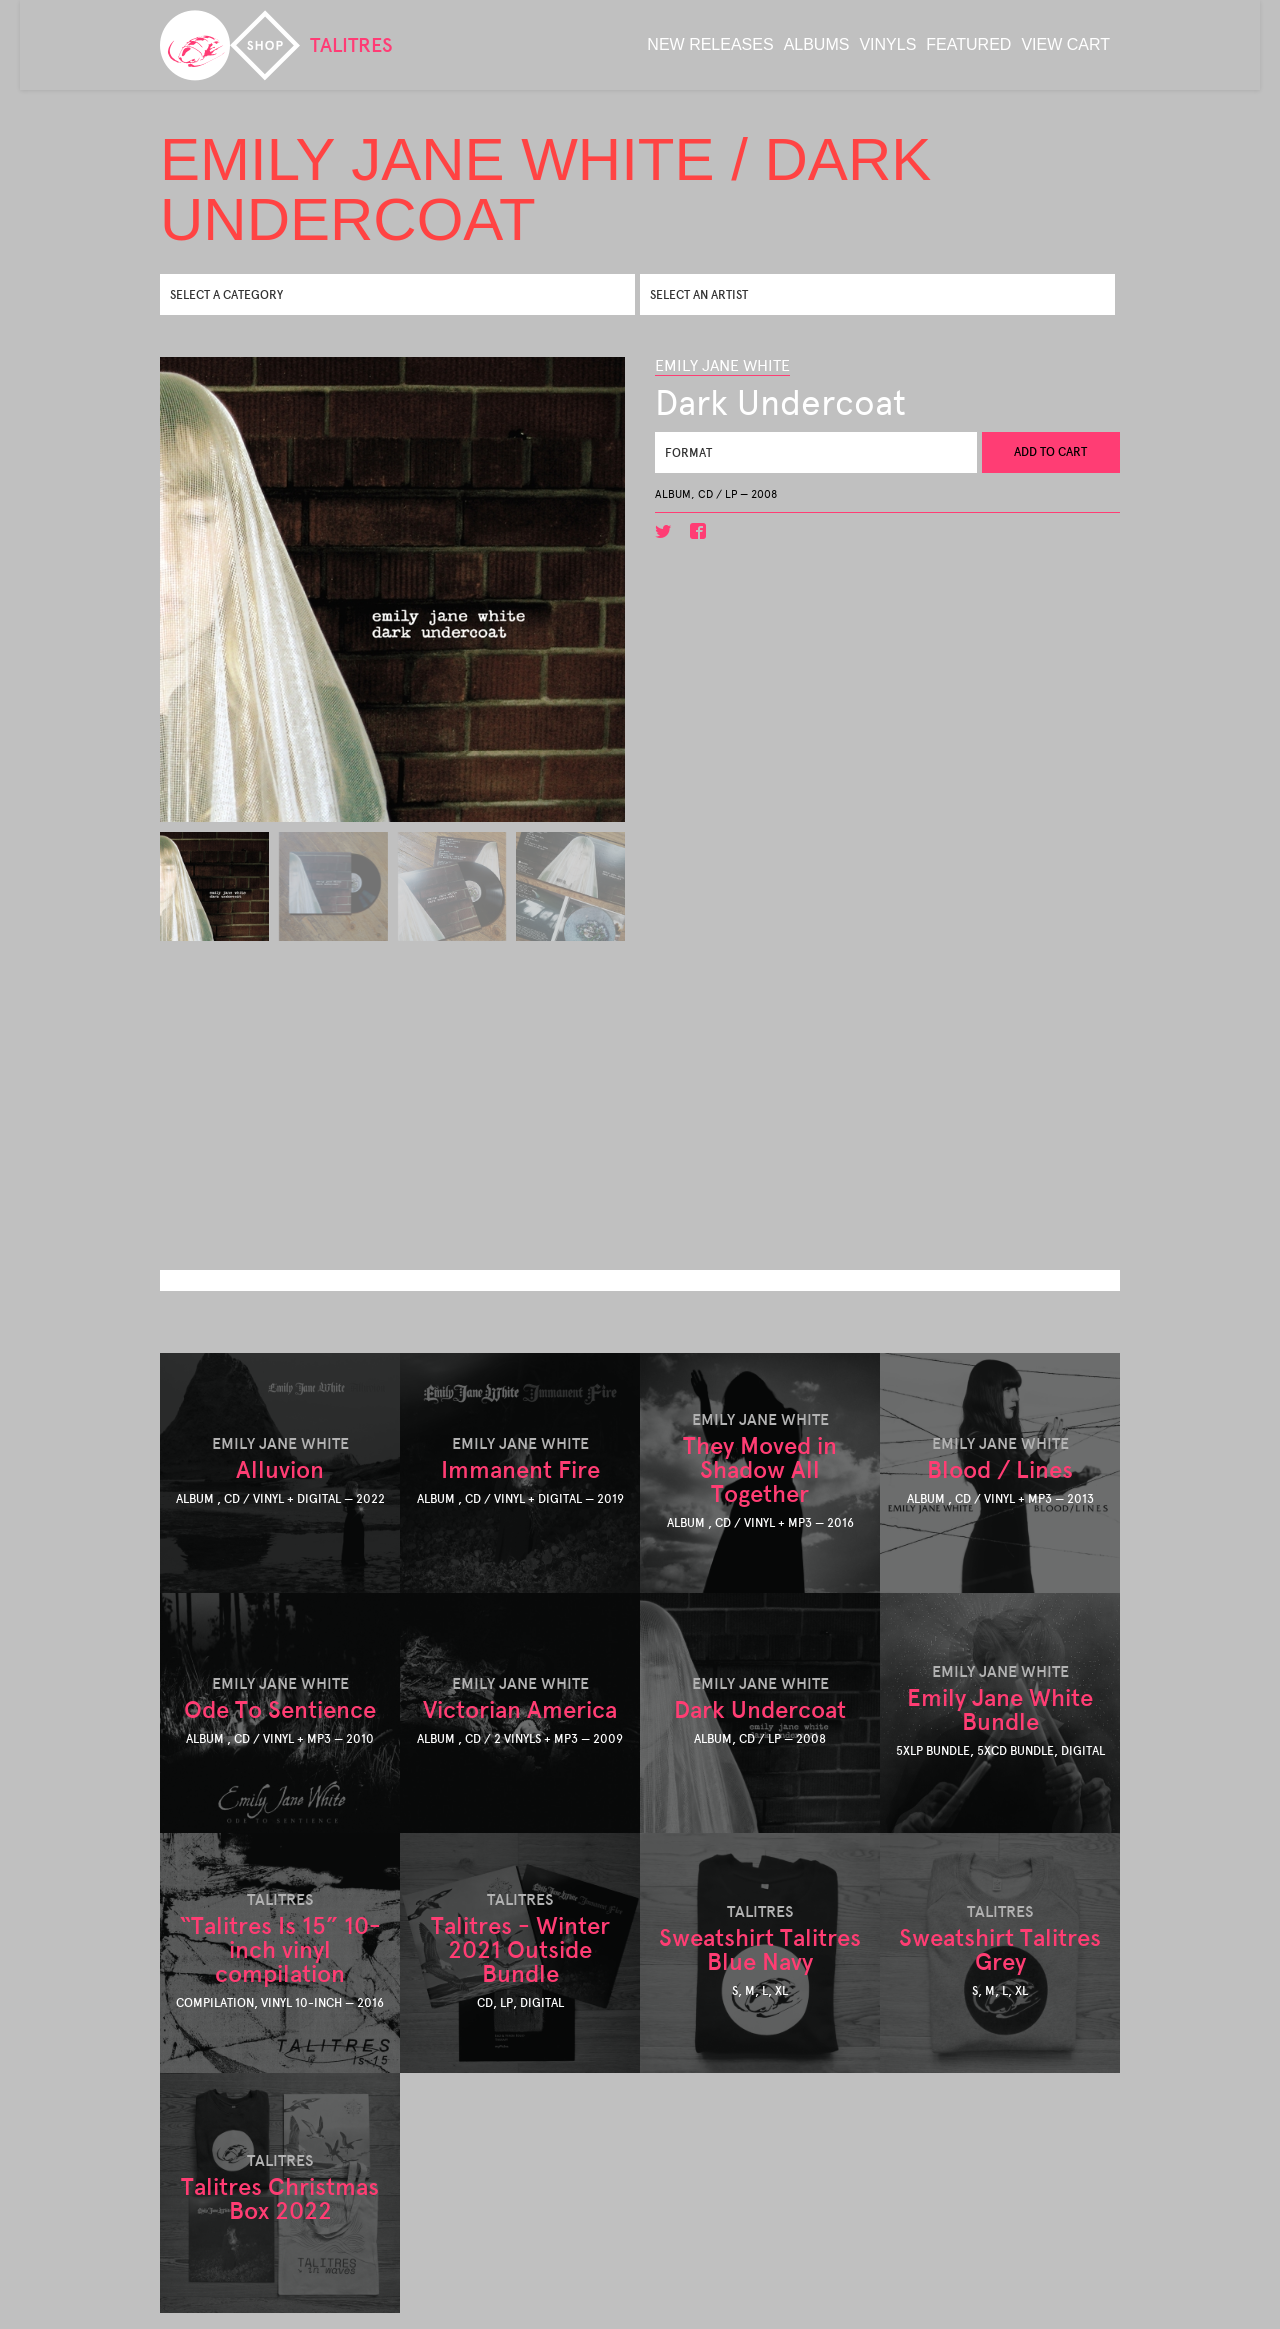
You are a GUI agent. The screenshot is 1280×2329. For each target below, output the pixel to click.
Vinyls (887, 44)
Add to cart (1050, 452)
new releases (710, 44)
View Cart (1065, 44)
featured (968, 44)
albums (817, 44)
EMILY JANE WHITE (722, 365)
